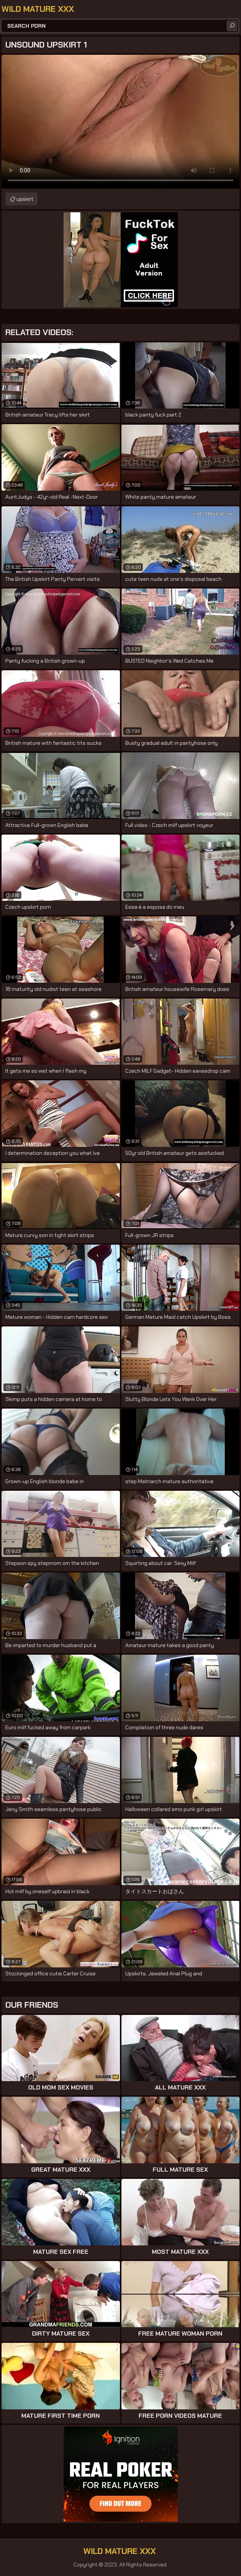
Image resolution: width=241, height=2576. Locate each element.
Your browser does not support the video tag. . (120, 122)
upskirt (25, 199)
